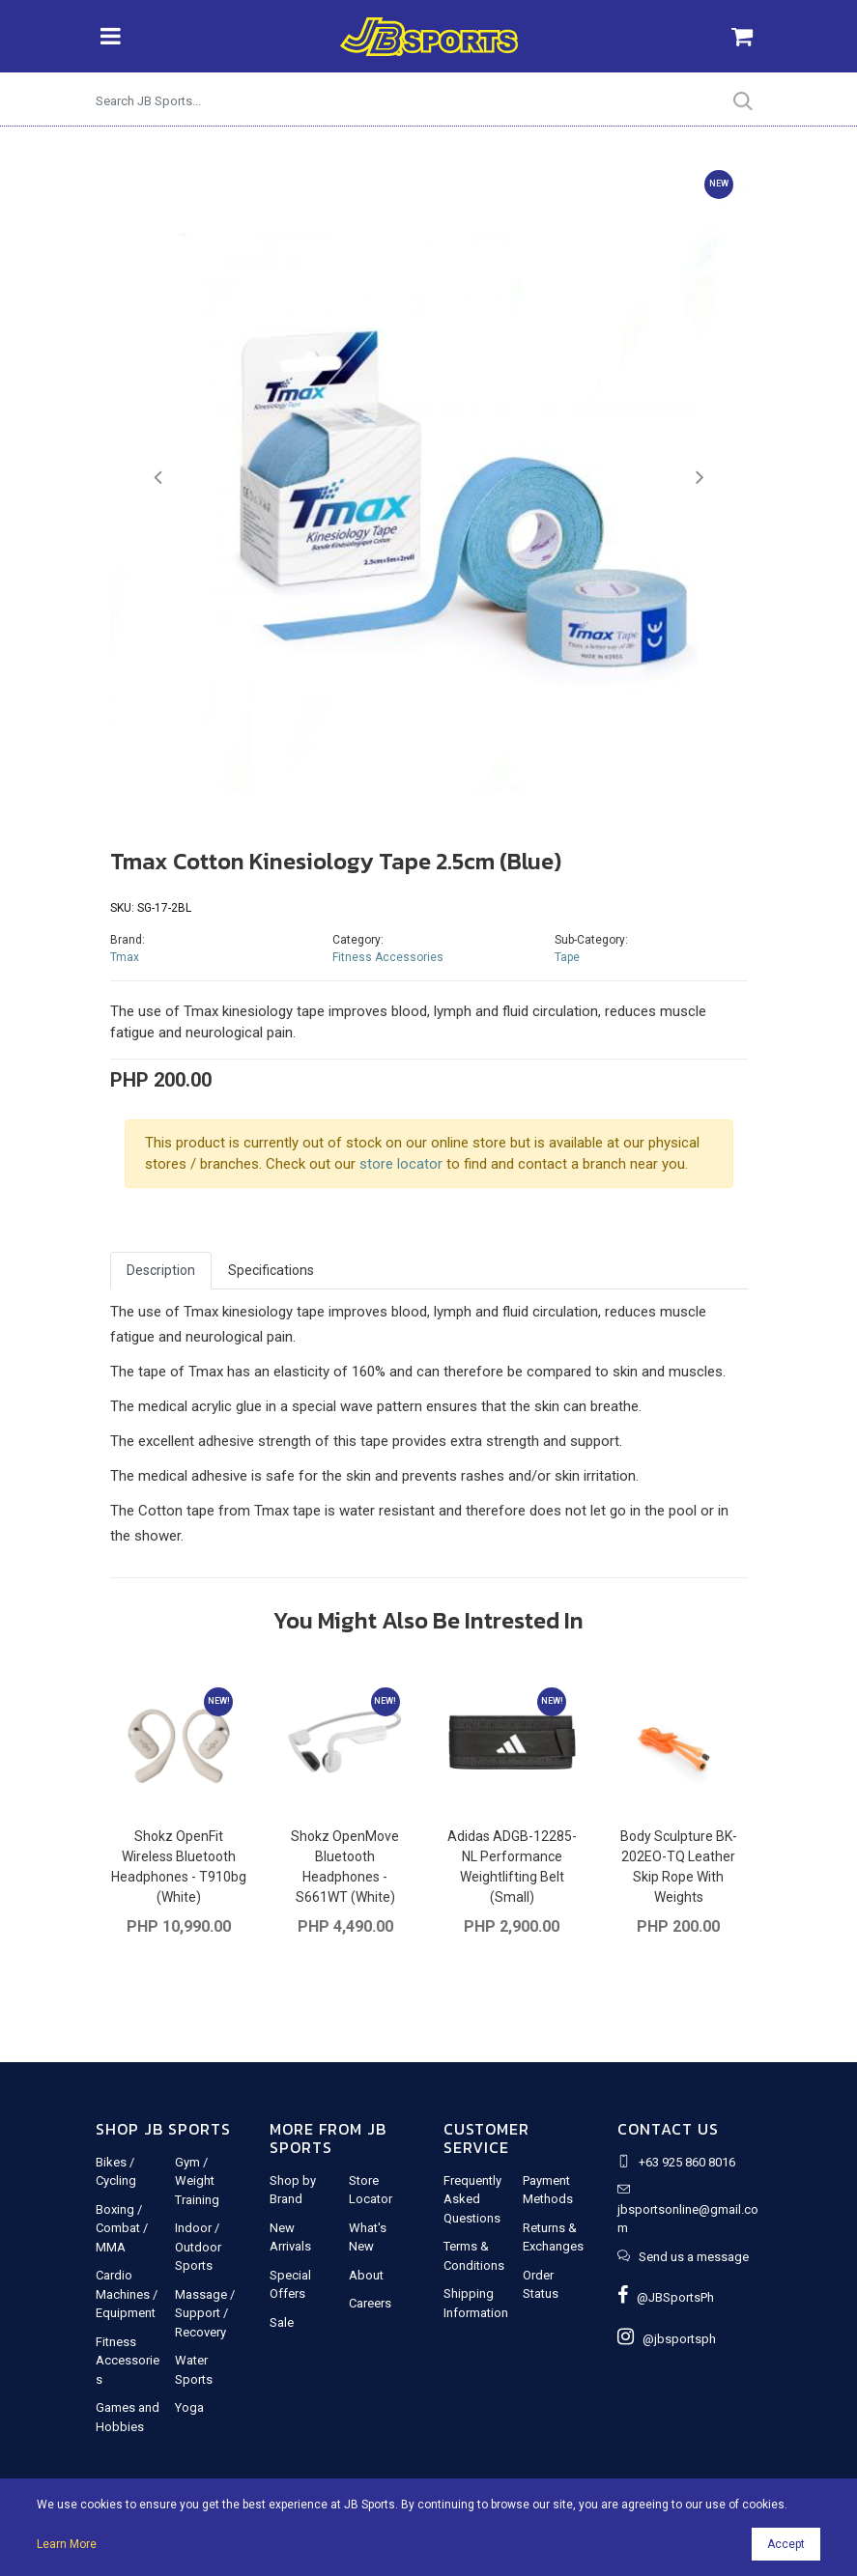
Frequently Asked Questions (472, 2199)
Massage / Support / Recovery (205, 2313)
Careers (370, 2303)
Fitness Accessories (387, 957)
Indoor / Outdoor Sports (198, 2247)
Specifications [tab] (271, 1270)
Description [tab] (161, 1270)
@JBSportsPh (665, 2297)
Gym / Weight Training (197, 2181)
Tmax (124, 957)
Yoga (189, 2407)
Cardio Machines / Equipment (126, 2294)
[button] (158, 478)
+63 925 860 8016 (687, 2162)
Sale (282, 2322)
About (366, 2275)
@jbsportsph (666, 2339)
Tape (567, 957)
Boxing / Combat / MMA (122, 2228)
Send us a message (694, 2257)
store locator (401, 1164)
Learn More (67, 2544)
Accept (786, 2544)
